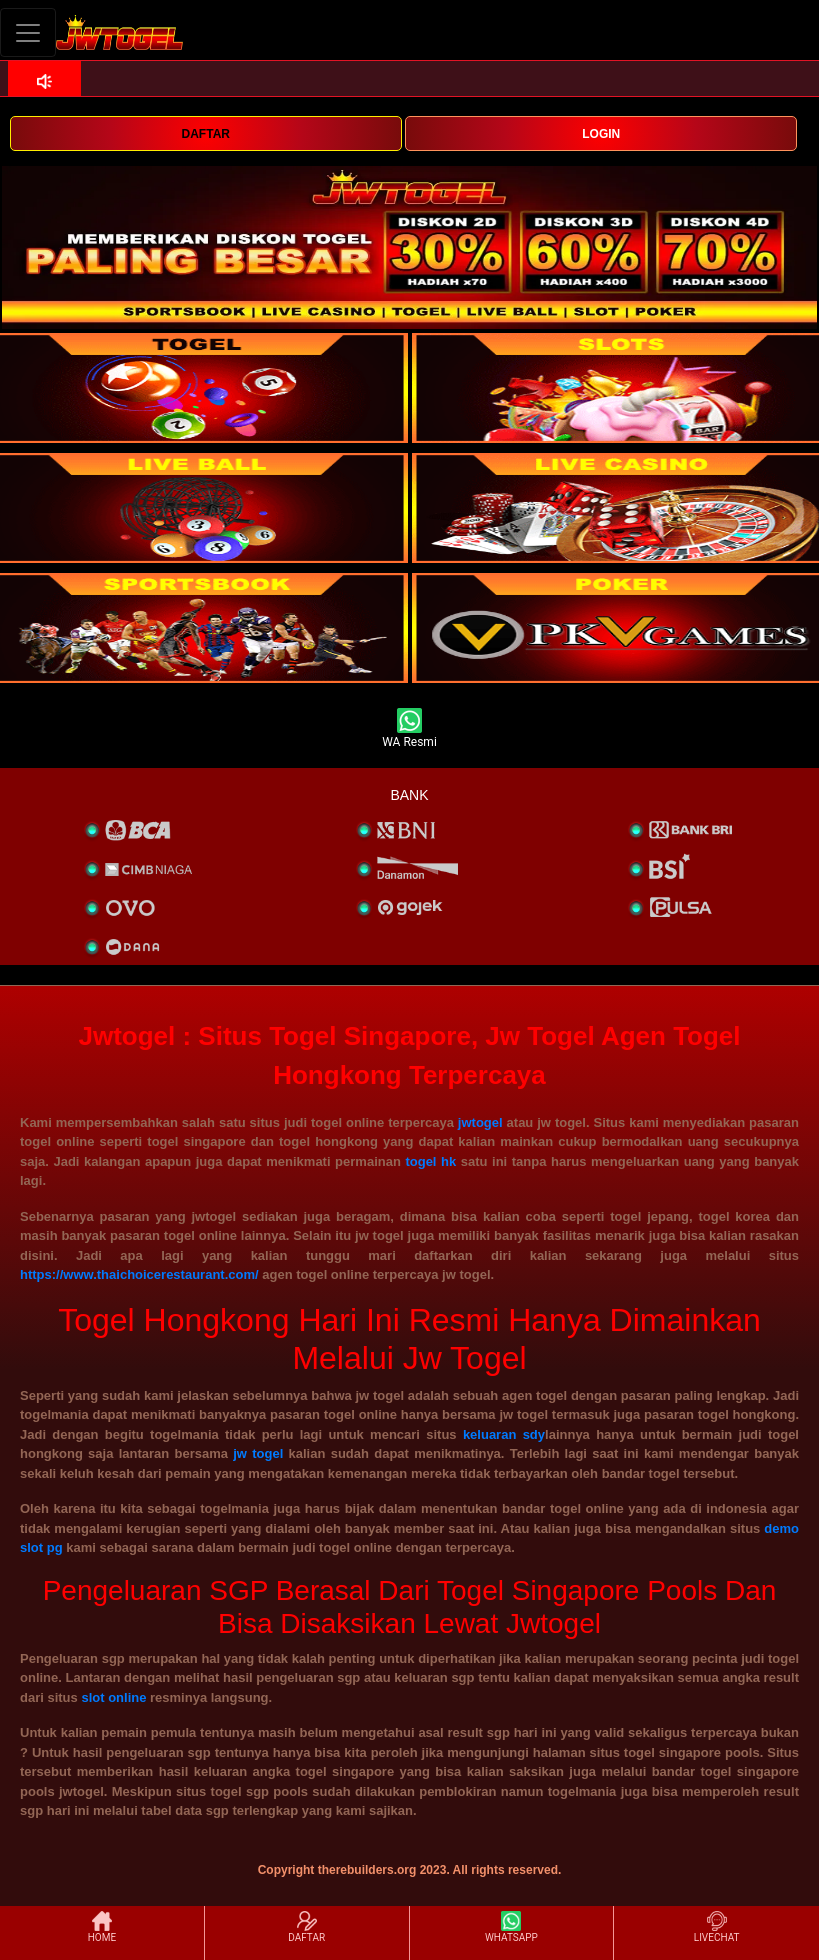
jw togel (258, 1453)
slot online (113, 1697)
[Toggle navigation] (28, 32)
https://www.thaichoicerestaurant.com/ (139, 1274)
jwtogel (480, 1122)
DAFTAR (206, 134)
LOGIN (601, 134)
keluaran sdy (504, 1434)
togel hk (430, 1161)
